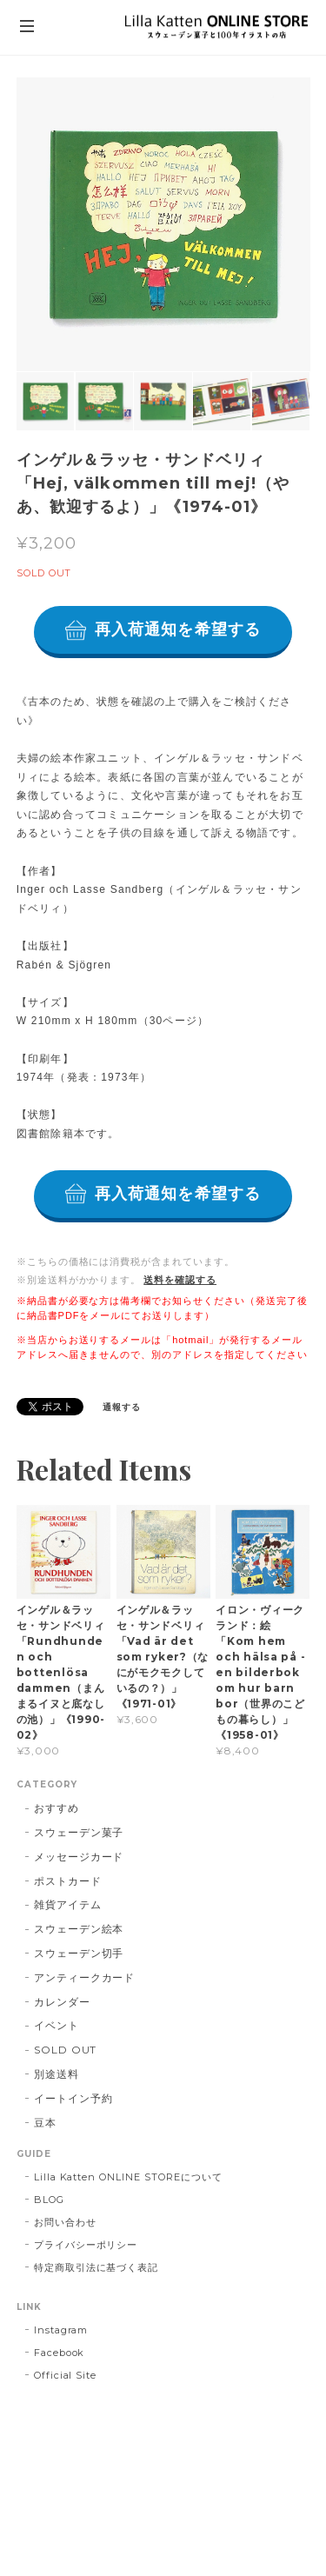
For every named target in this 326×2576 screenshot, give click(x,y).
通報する (122, 1407)
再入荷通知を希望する (178, 629)
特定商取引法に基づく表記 (96, 2267)
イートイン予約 (73, 2098)
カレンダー (62, 2001)
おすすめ (56, 1807)
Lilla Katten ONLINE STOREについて (128, 2177)
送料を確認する (179, 1280)
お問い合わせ (65, 2222)
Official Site (65, 2375)
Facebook (59, 2352)
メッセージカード (79, 1856)
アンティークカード (85, 1977)
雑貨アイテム (68, 1904)
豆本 (45, 2122)
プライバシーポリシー (86, 2245)
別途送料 (56, 2073)
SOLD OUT (65, 2049)
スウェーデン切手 (79, 1953)
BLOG (49, 2199)
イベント (56, 2025)
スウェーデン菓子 (79, 1832)
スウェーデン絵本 (79, 1928)
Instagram (61, 2330)
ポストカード (68, 1880)
